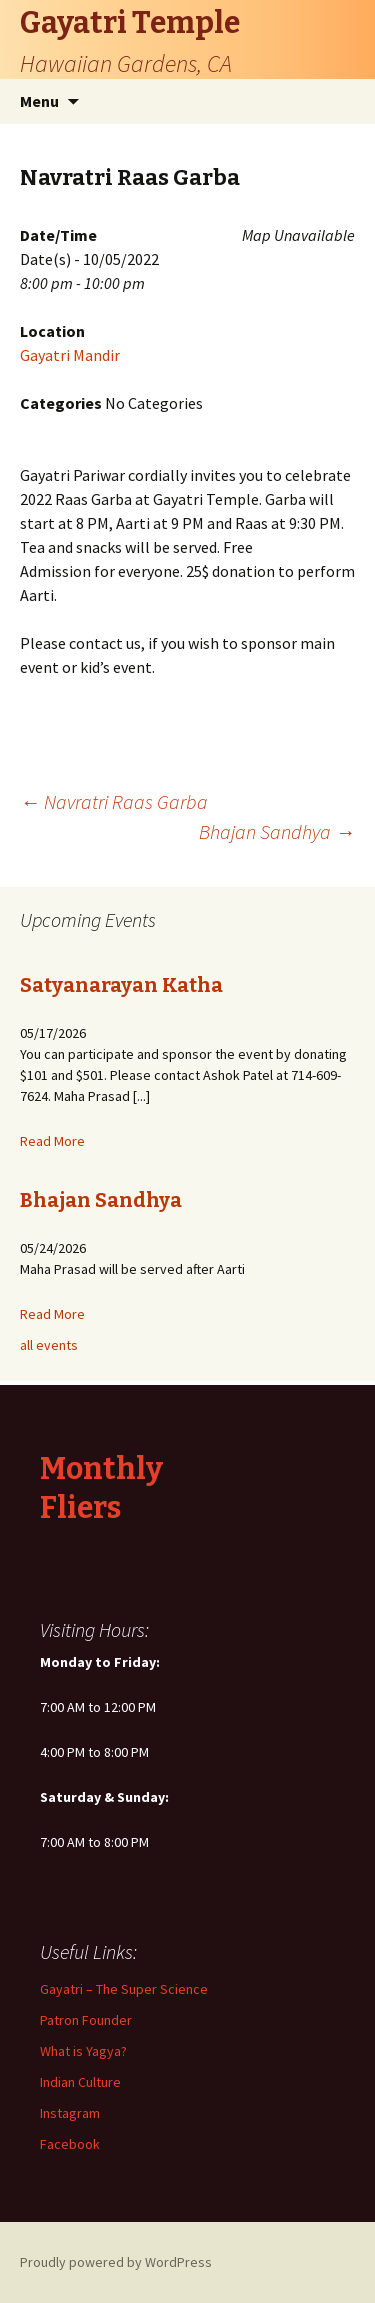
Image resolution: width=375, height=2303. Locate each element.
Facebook (70, 2144)
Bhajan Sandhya (277, 831)
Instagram (70, 2113)
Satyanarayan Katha (121, 985)
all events (49, 1345)
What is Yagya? (83, 2051)
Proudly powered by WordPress (116, 2262)
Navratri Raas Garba (114, 801)
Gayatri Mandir (70, 355)
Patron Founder (86, 2020)
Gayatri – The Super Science (124, 1989)
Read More (52, 1141)
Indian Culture (80, 2082)
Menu (39, 101)
